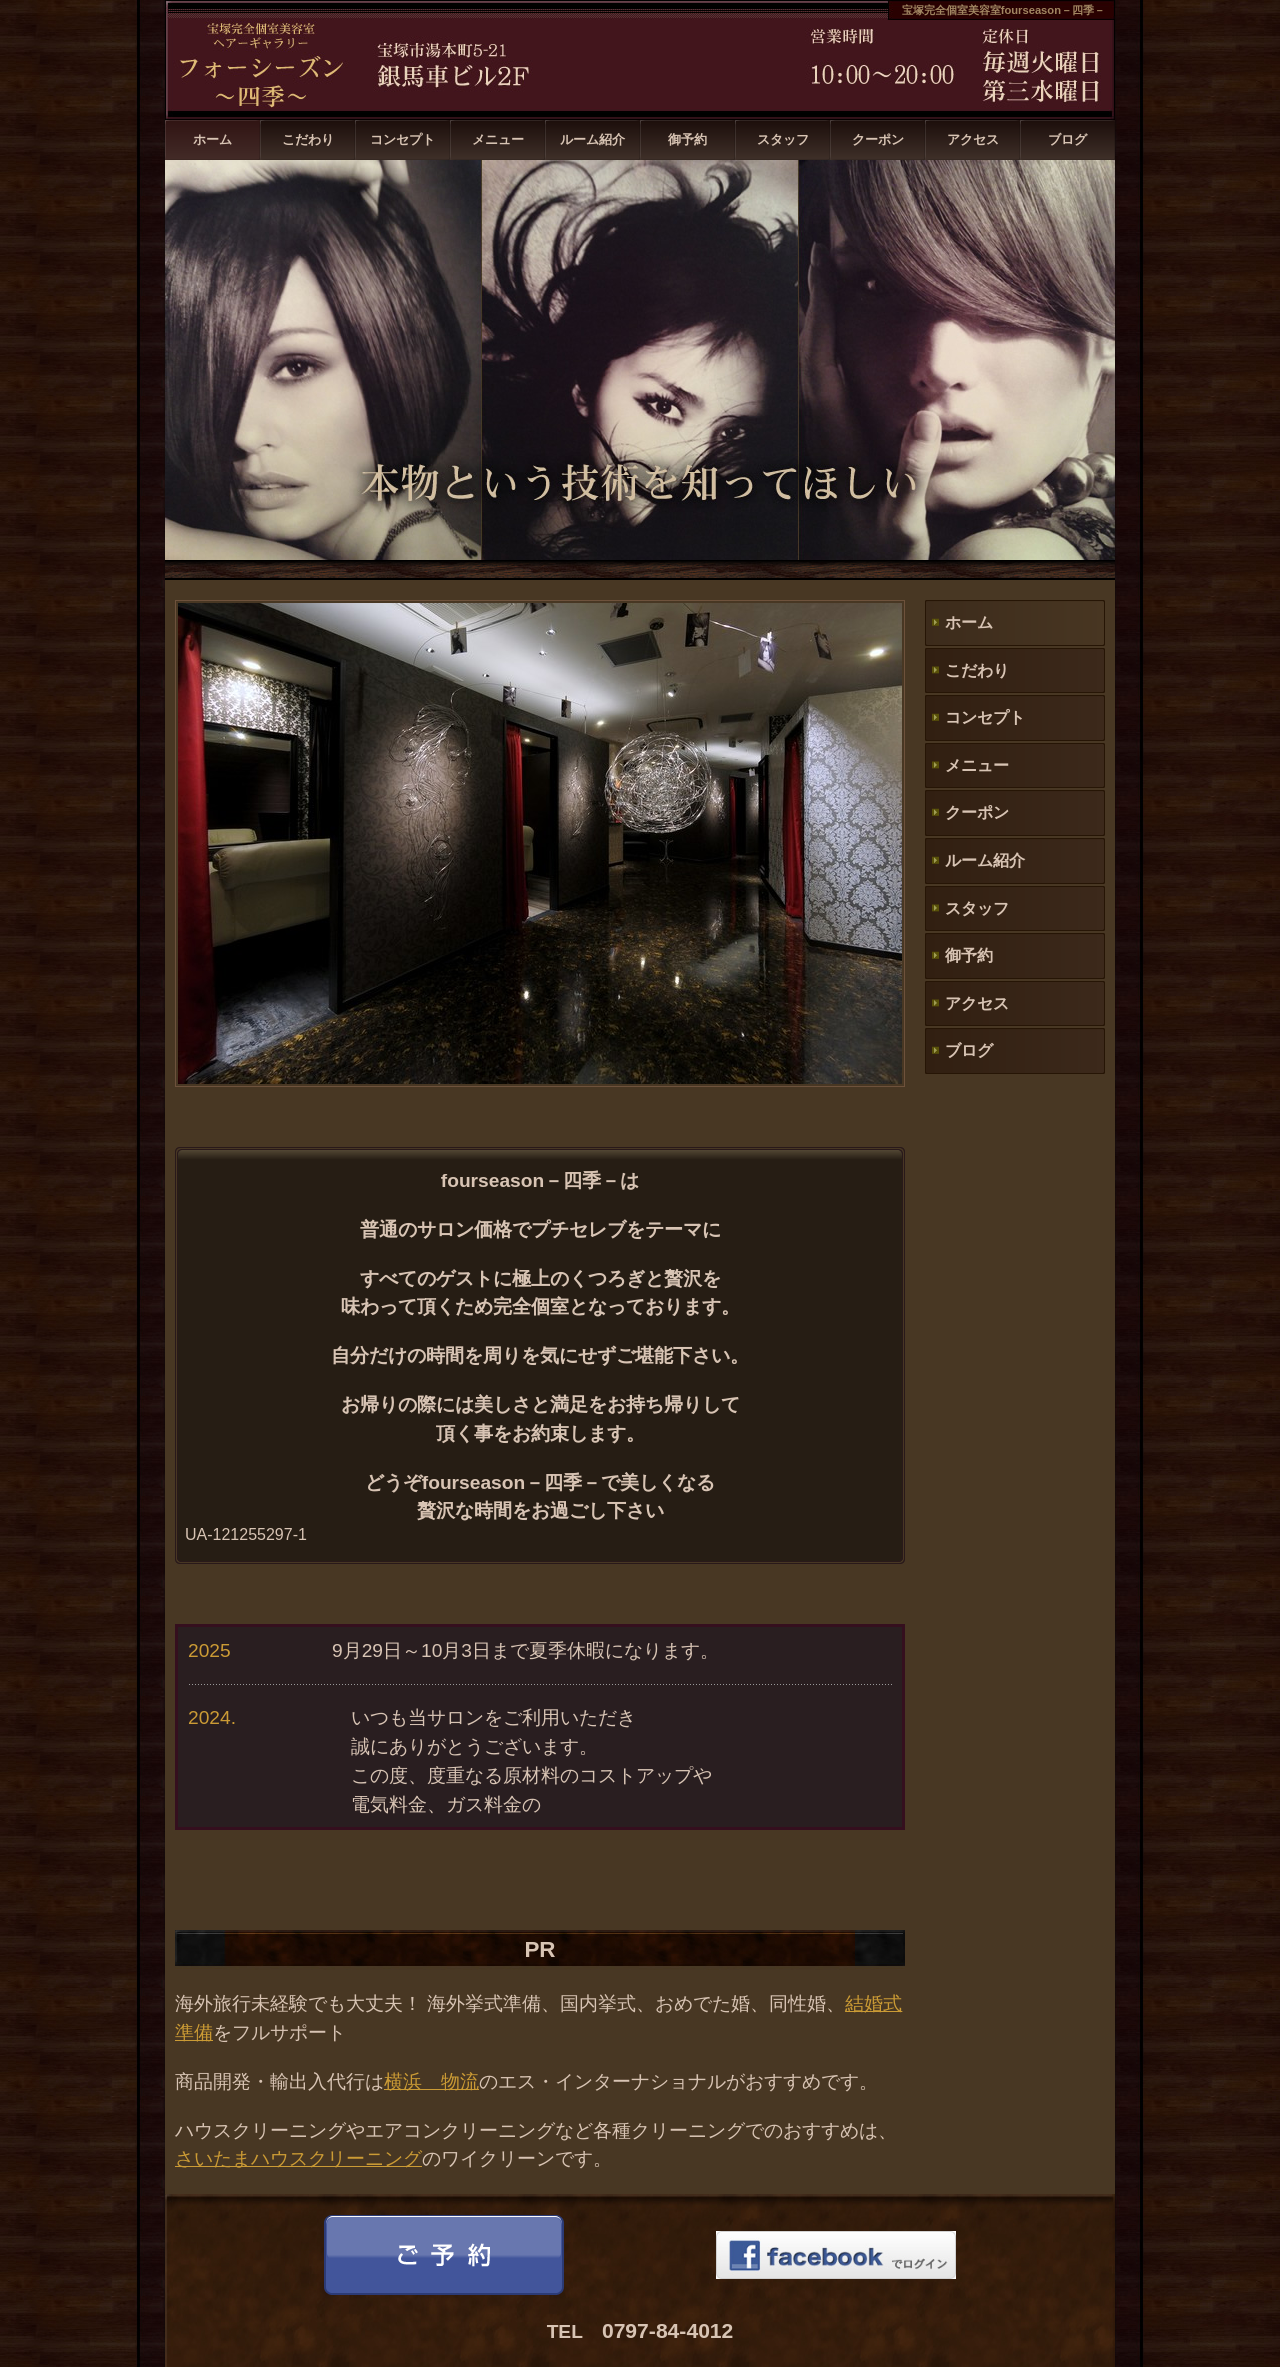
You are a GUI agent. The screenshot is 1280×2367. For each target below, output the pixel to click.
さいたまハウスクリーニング (298, 2158)
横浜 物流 (431, 2081)
